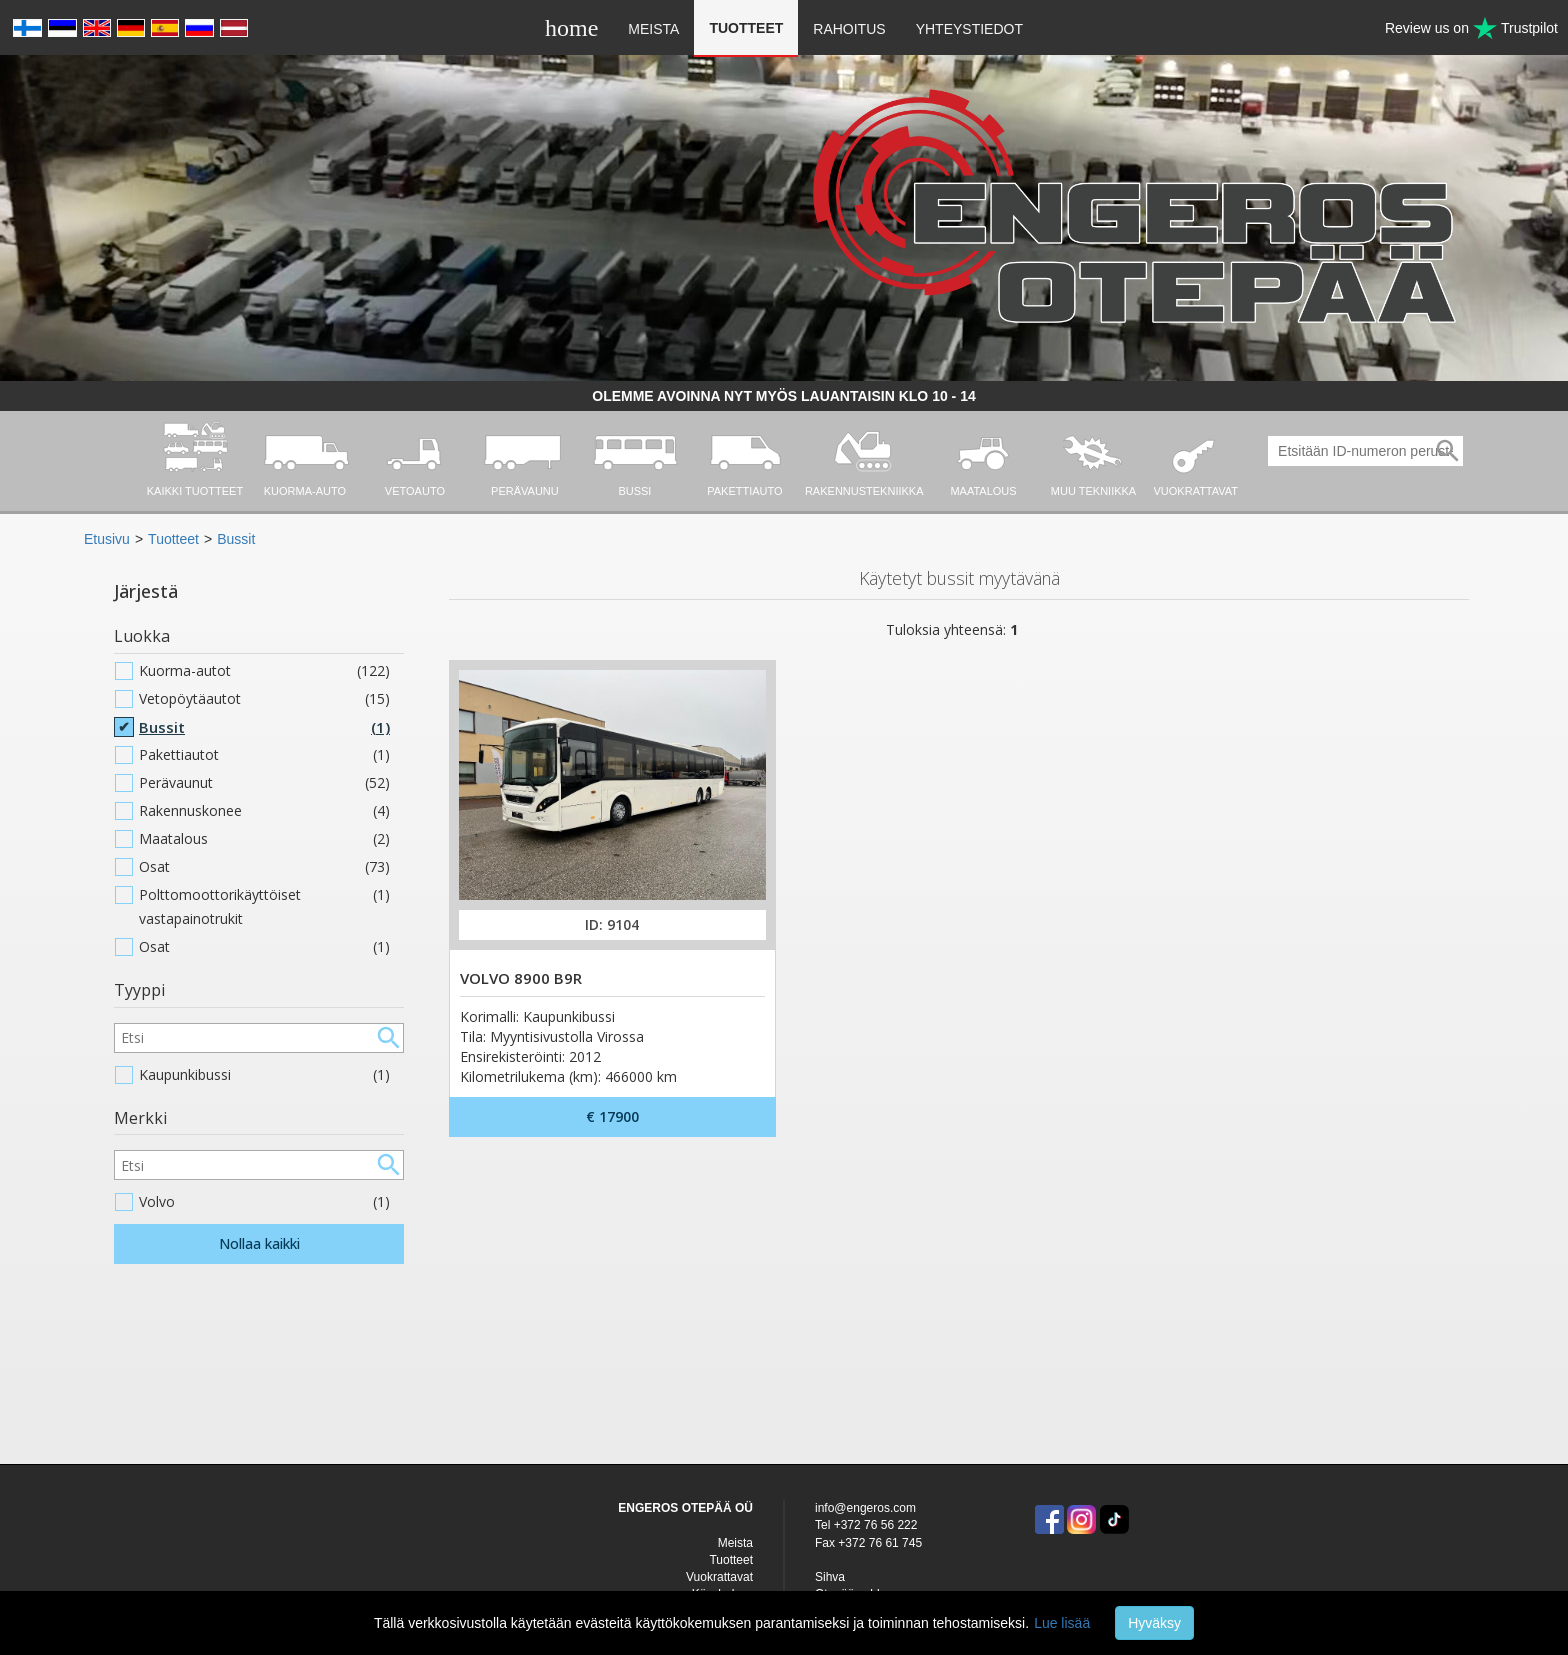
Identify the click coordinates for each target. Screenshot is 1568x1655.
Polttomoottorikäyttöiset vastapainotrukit (264, 907)
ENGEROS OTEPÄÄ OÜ (685, 1508)
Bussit (236, 539)
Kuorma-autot (264, 671)
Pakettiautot (264, 755)
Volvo (264, 1202)
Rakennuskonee (264, 811)
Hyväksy (1154, 1623)
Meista (653, 29)
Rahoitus (849, 29)
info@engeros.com (865, 1508)
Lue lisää (1062, 1623)
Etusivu (107, 539)
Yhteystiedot (969, 29)
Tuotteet (746, 28)
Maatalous (264, 839)
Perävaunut (264, 783)
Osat (264, 867)
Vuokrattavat (719, 1577)
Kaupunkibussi (264, 1075)
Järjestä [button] (146, 591)
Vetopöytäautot (264, 699)
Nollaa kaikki (259, 1243)
